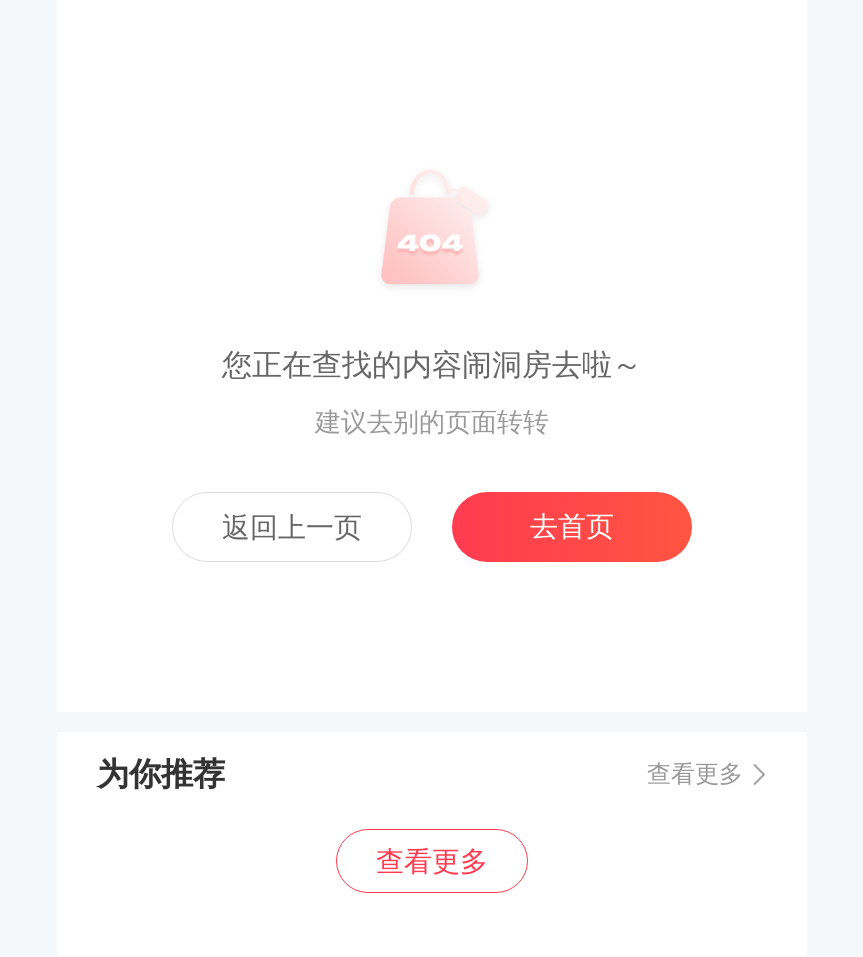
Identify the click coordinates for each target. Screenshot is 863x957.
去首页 (572, 526)
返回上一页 (292, 527)
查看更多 (695, 773)
